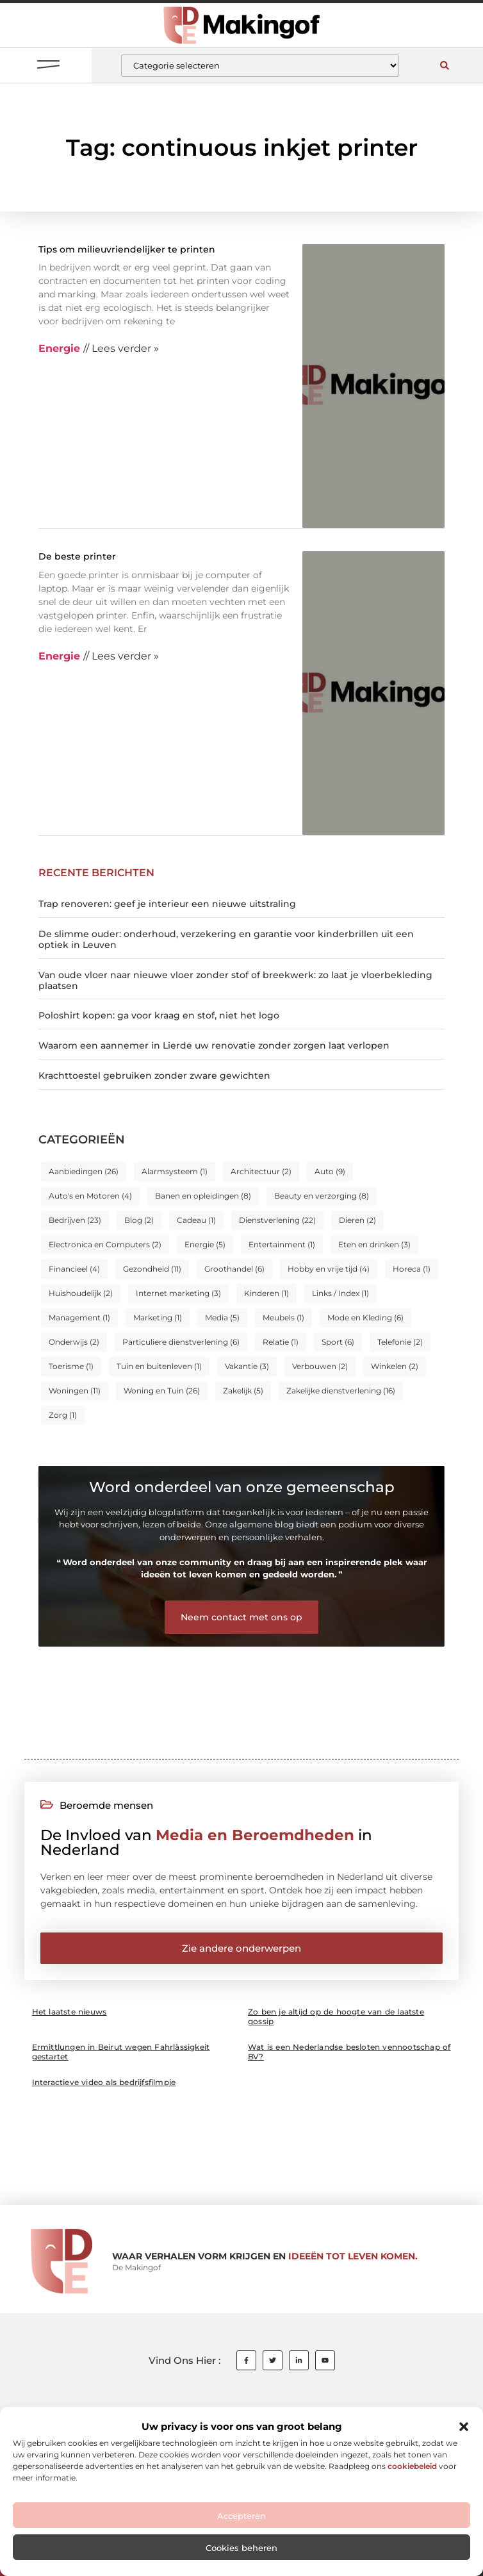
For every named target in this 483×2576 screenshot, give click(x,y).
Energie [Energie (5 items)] (204, 1244)
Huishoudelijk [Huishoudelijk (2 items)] (81, 1293)
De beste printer (77, 556)
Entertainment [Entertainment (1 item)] (282, 1244)
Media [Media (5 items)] (222, 1317)
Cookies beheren (241, 2548)
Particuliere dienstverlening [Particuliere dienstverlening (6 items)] (181, 1342)
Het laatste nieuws (69, 2011)
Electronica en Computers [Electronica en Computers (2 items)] (105, 1244)
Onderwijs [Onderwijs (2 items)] (74, 1342)
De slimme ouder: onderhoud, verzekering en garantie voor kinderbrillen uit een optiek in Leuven (226, 939)
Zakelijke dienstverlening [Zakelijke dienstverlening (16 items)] (340, 1390)
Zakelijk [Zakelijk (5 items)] (243, 1390)
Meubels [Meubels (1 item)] (283, 1317)
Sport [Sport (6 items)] (338, 1342)
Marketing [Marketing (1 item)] (157, 1317)
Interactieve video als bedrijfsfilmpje (104, 2082)
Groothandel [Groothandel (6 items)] (234, 1269)
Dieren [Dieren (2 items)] (357, 1220)
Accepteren (241, 2516)
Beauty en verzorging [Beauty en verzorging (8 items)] (321, 1196)
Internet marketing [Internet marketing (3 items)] (178, 1293)
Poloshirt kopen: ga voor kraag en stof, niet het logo (158, 1015)
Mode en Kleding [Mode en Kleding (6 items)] (365, 1317)
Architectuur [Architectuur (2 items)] (261, 1171)
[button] (463, 2426)
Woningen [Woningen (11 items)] (75, 1390)
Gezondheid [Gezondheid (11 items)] (152, 1269)
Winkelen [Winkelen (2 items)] (394, 1366)
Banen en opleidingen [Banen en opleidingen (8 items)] (203, 1196)
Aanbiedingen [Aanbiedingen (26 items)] (84, 1171)
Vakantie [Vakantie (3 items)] (247, 1366)
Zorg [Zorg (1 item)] (63, 1415)
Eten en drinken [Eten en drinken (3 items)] (374, 1244)
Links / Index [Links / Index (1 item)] (340, 1293)
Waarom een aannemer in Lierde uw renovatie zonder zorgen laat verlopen (213, 1045)
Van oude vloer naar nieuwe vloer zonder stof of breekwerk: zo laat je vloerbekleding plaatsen (235, 980)
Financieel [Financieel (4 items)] (74, 1269)
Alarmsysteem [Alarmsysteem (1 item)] (175, 1171)
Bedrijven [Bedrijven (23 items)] (75, 1220)
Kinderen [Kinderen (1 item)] (266, 1293)
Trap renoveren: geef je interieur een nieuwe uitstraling (167, 904)
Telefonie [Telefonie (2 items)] (400, 1342)
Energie (59, 348)
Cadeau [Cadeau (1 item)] (196, 1220)
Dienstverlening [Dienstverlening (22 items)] (277, 1220)
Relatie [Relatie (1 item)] (281, 1342)
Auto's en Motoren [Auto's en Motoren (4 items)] (90, 1196)
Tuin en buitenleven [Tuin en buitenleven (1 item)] (159, 1366)
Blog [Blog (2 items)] (139, 1220)
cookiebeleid (412, 2466)
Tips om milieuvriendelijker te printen (126, 249)
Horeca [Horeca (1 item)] (411, 1269)
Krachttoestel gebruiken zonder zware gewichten (154, 1075)
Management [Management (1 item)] (79, 1317)
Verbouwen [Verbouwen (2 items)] (320, 1366)
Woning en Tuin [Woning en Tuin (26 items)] (162, 1390)
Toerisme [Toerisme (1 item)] (71, 1366)
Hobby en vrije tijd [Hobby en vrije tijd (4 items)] (329, 1269)
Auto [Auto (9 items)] (330, 1171)
